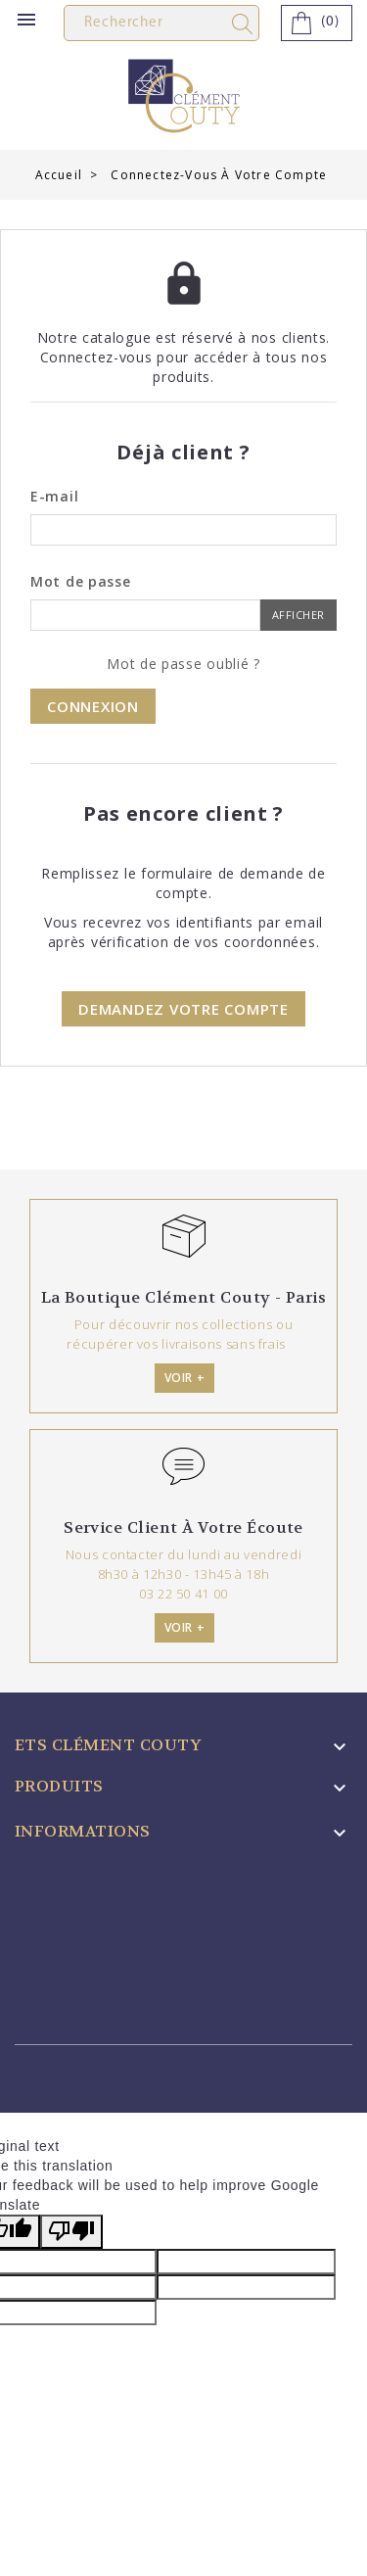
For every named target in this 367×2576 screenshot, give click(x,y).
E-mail (54, 496)
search (245, 24)
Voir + (185, 1377)
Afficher (298, 614)
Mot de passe (80, 581)
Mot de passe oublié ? (183, 663)
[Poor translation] (71, 2232)
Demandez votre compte (183, 1009)
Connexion (93, 706)
